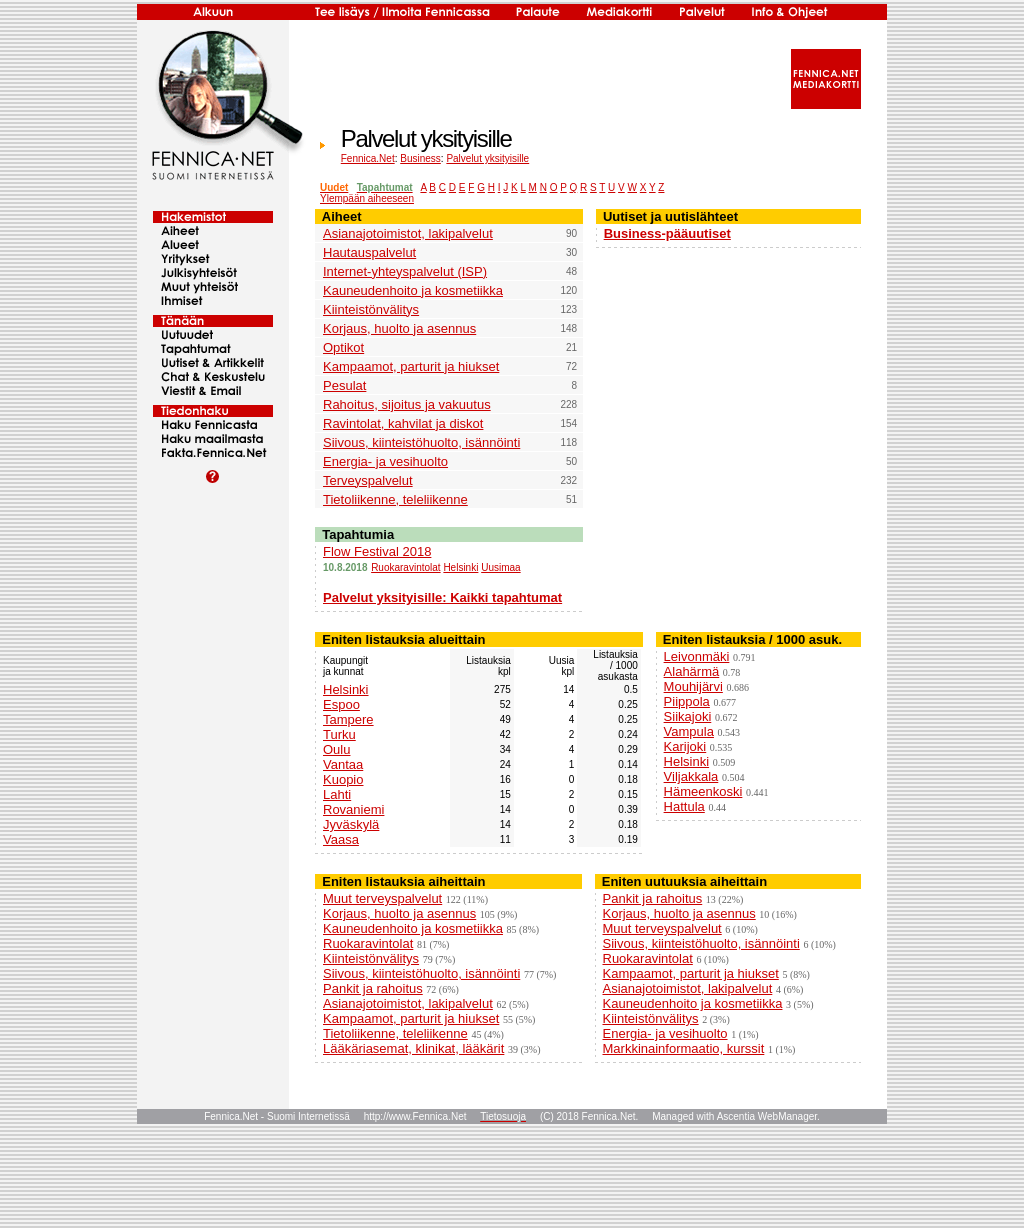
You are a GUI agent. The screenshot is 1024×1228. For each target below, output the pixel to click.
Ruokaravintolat (405, 567)
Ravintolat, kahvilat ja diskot (403, 423)
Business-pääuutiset (667, 233)
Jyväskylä (351, 824)
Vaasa (341, 839)
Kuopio (343, 779)
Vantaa (343, 764)
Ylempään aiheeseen (367, 198)
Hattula (684, 806)
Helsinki (460, 567)
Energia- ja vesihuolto (385, 461)
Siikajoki (688, 716)
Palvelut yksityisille (487, 158)
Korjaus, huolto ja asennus (399, 328)
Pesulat (344, 385)
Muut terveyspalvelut (382, 898)
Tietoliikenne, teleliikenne (395, 499)
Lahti (337, 794)
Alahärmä (692, 671)
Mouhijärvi (693, 686)
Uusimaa (500, 567)
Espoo (341, 704)
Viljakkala (691, 776)
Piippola (687, 701)
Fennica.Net (368, 158)
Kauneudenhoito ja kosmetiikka (413, 290)
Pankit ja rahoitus (373, 988)
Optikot (343, 347)
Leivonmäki (697, 656)
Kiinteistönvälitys (371, 309)
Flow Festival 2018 (377, 551)
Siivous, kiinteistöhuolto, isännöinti (421, 442)
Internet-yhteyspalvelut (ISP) (405, 271)
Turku (339, 734)
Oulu (336, 749)
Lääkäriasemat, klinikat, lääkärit (413, 1048)
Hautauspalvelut (369, 252)
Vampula (689, 731)
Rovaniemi (353, 809)
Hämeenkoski (703, 791)
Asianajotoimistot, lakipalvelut (408, 233)
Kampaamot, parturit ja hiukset (411, 366)
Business (420, 158)
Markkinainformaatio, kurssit (684, 1048)
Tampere (348, 719)
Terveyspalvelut (368, 480)
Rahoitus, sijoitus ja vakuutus (407, 404)
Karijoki (685, 746)
